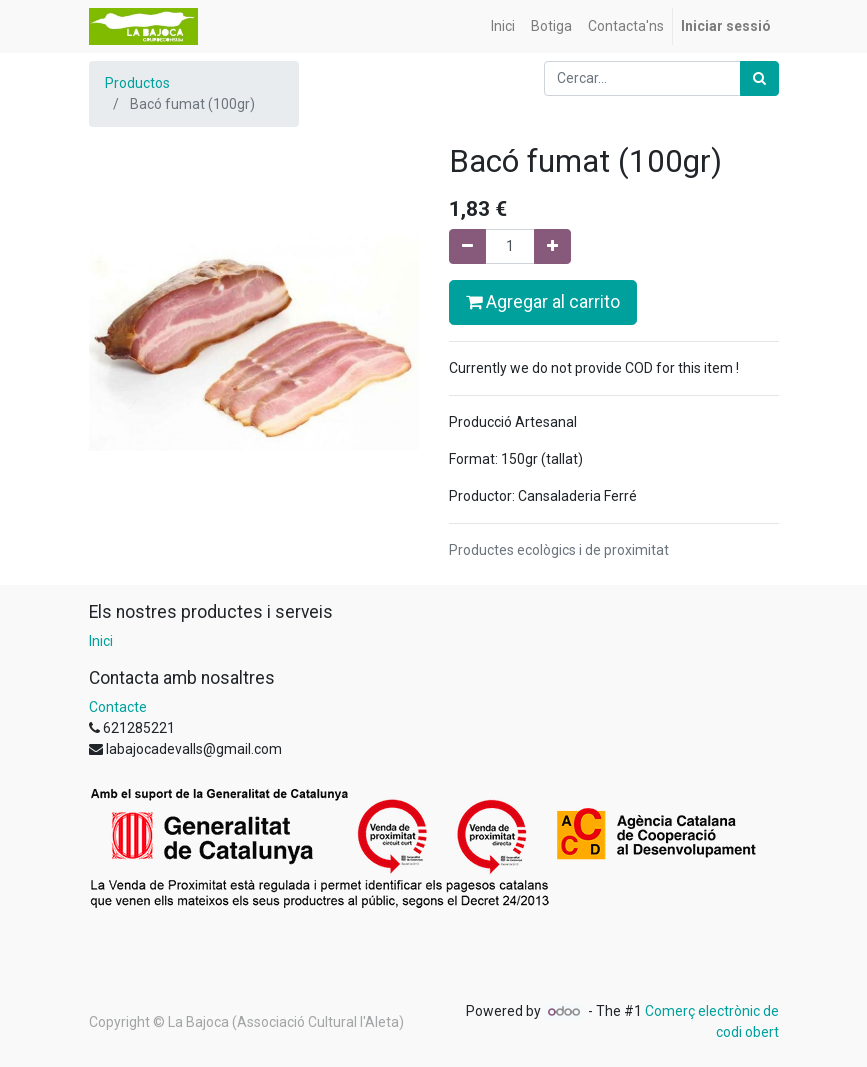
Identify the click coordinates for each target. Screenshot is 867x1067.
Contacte (118, 707)
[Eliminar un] (467, 246)
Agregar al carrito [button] (543, 302)
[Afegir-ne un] (552, 246)
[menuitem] (503, 26)
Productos (137, 83)
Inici (101, 641)
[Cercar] (759, 78)
